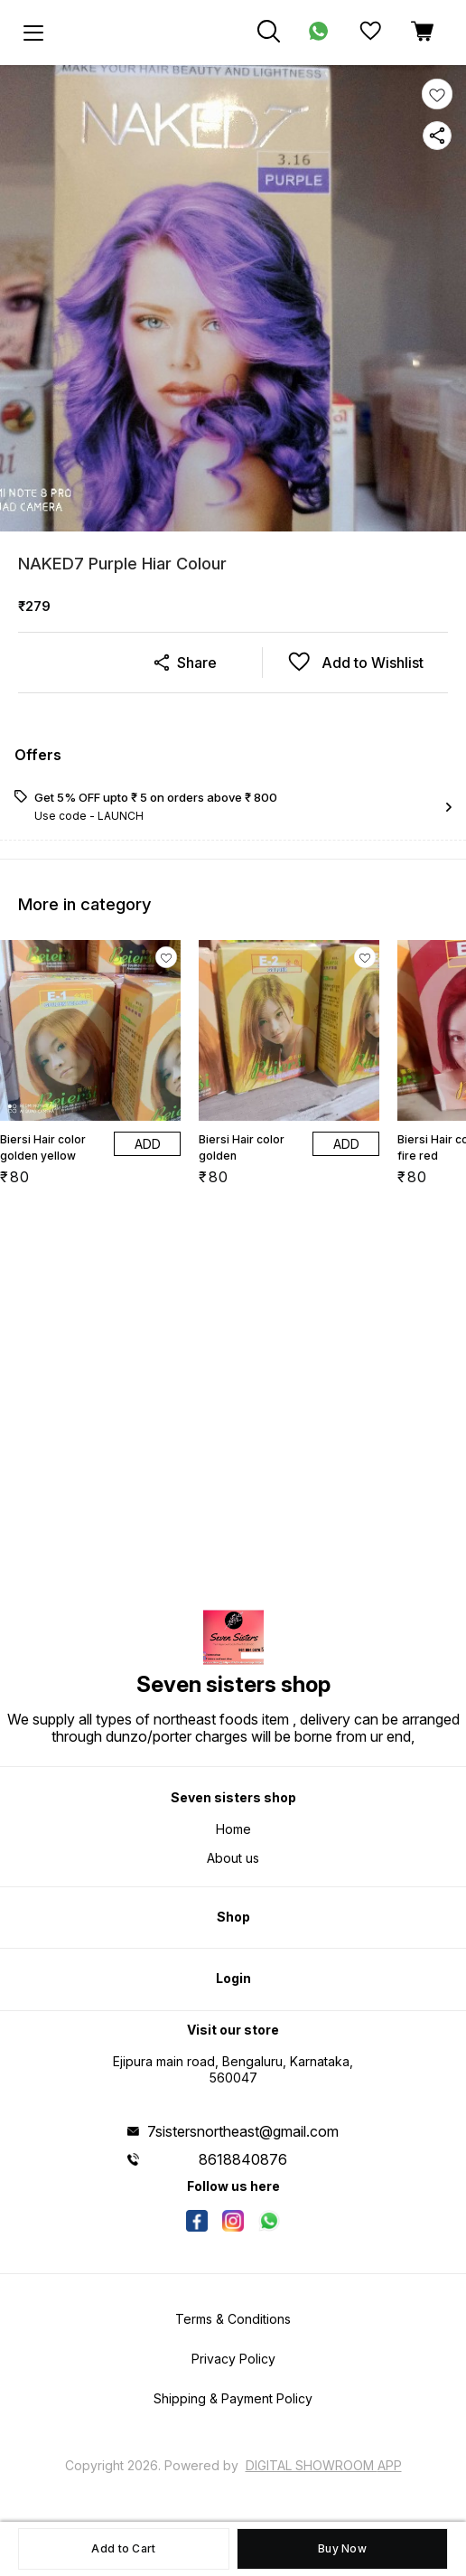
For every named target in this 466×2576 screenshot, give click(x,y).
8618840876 (243, 2159)
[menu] (33, 32)
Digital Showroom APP (324, 2465)
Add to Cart (123, 2548)
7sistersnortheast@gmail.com (243, 2131)
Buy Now (342, 2548)
